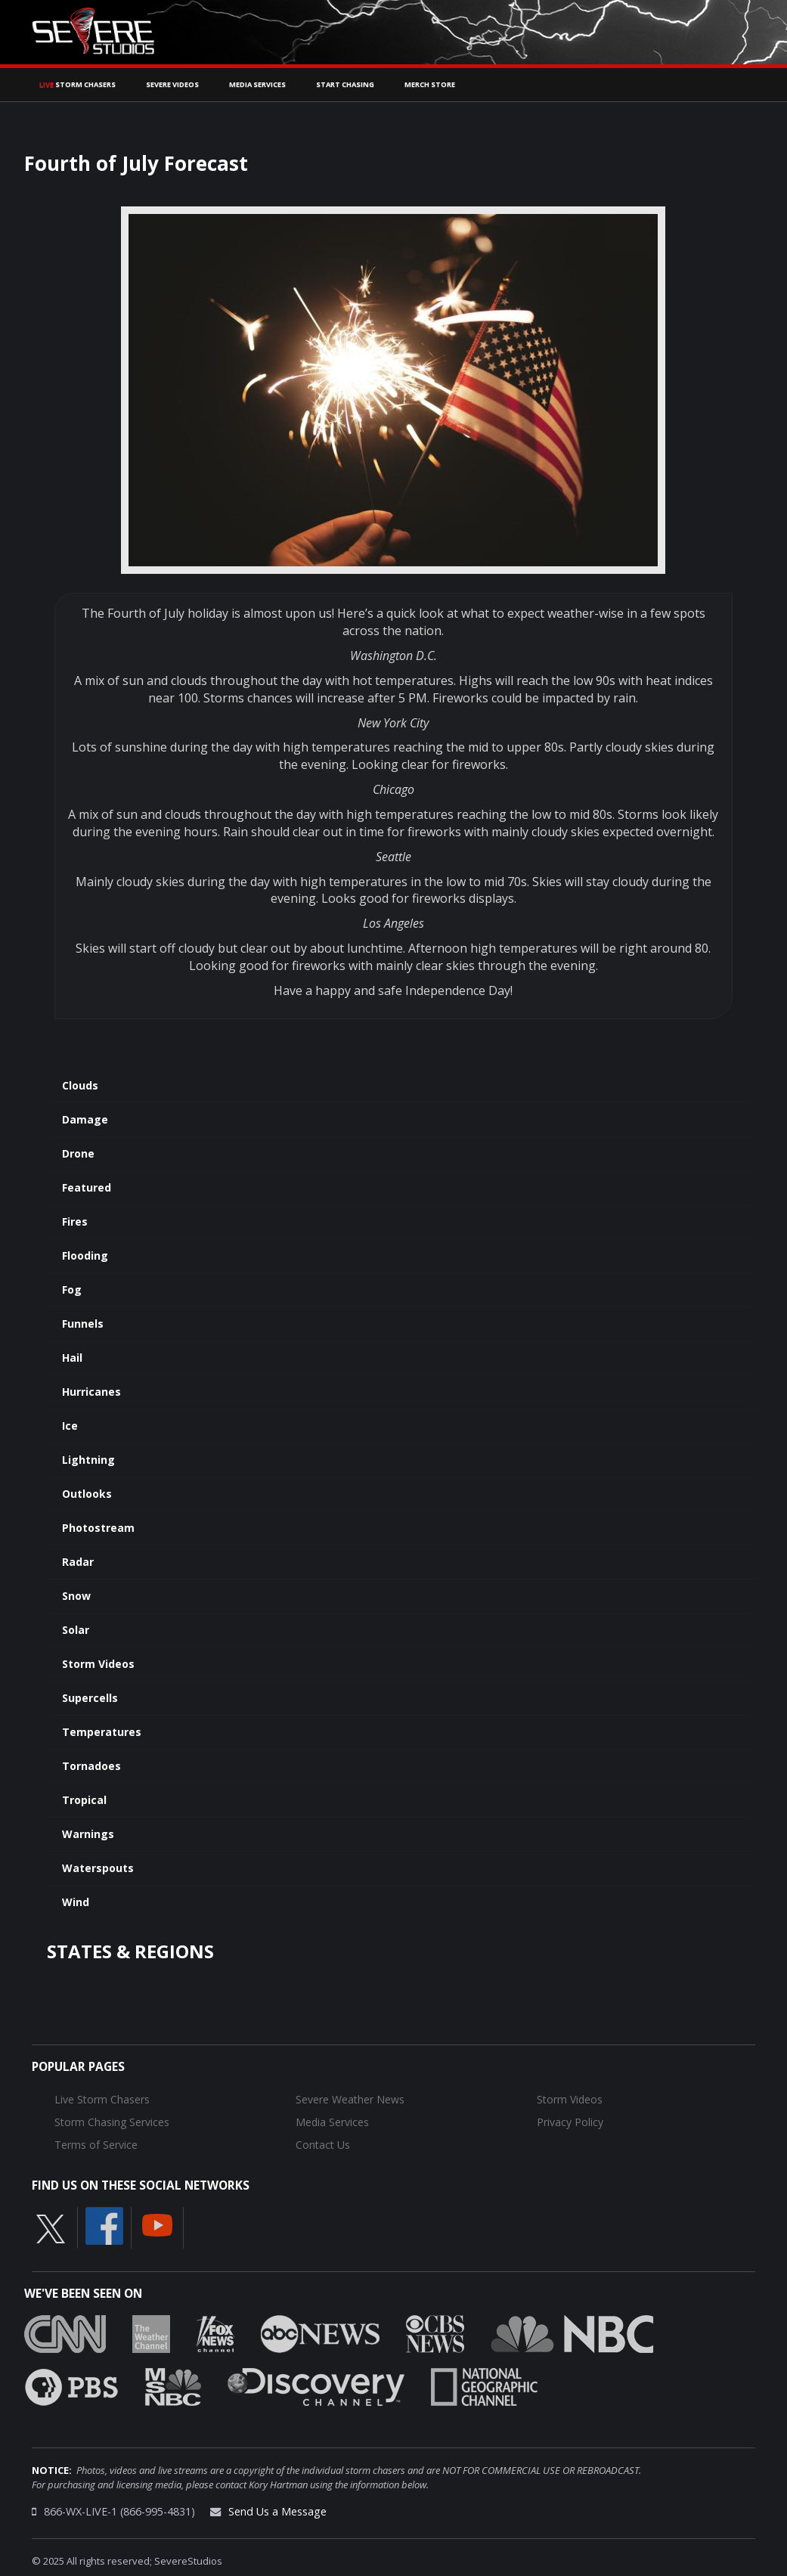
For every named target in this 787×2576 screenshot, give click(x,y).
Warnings (88, 1834)
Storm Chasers (77, 84)
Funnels (83, 1323)
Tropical (84, 1800)
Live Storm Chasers (102, 2099)
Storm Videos (98, 1664)
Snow (76, 1596)
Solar (75, 1630)
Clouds (80, 1085)
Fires (75, 1221)
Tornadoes (91, 1766)
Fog (72, 1289)
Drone (78, 1153)
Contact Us (323, 2144)
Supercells (90, 1698)
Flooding (85, 1255)
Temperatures (101, 1732)
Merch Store (429, 84)
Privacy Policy (570, 2122)
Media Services (257, 84)
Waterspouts (98, 1868)
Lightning (88, 1459)
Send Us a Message (277, 2511)
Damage (85, 1119)
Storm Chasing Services (111, 2122)
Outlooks (87, 1493)
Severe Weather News (350, 2099)
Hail (72, 1357)
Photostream (98, 1527)
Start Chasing (345, 84)
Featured (86, 1187)
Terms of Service (96, 2144)
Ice (70, 1425)
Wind (75, 1902)
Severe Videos (172, 84)
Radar (78, 1562)
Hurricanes (91, 1391)
